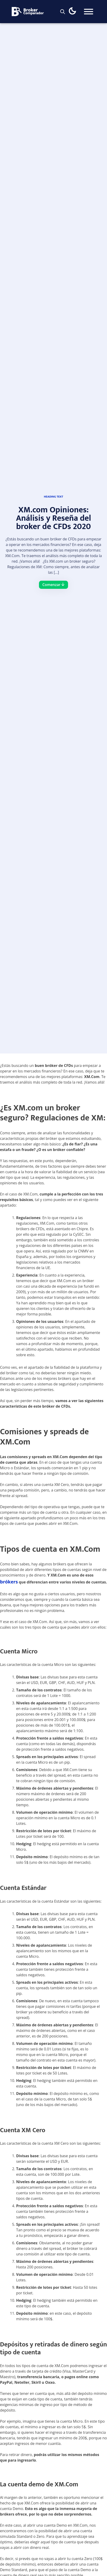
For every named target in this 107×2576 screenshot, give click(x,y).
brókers (9, 1582)
